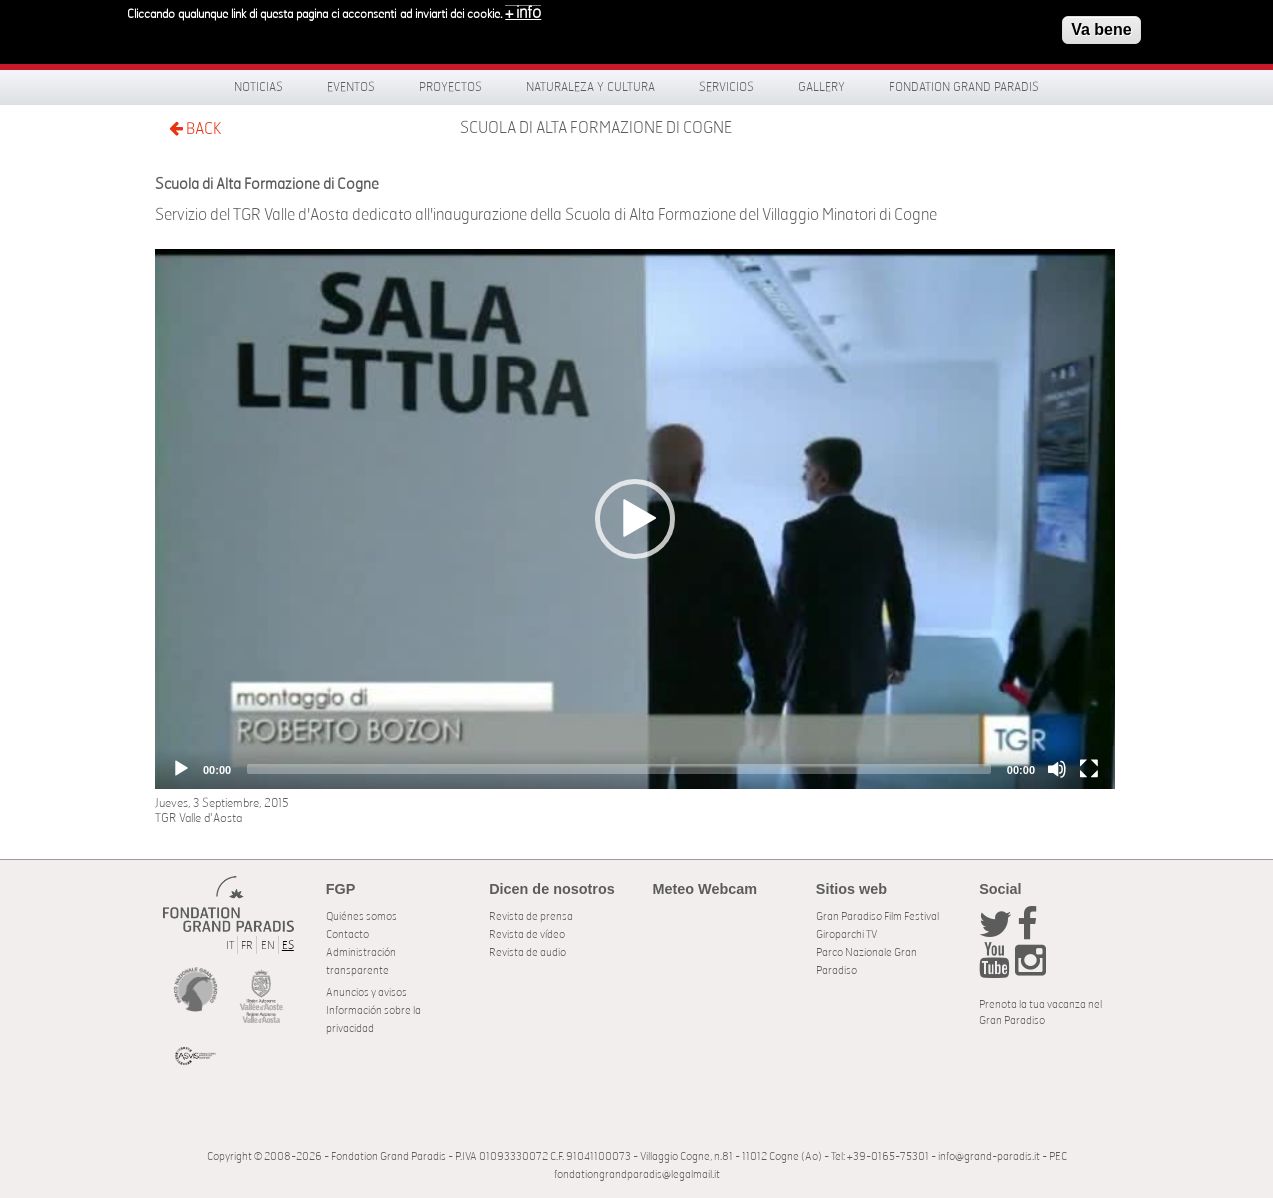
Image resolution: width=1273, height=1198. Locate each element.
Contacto (347, 934)
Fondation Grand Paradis (964, 87)
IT (230, 945)
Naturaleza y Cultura (590, 87)
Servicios (726, 87)
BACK (195, 128)
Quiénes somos (361, 916)
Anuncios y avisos (366, 992)
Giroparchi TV (846, 934)
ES (288, 945)
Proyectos (450, 87)
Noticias (258, 87)
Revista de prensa (531, 916)
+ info (523, 11)
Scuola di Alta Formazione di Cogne (596, 128)
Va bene (1101, 27)
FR (247, 945)
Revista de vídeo (527, 934)
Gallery (821, 87)
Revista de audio (527, 952)
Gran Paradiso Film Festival (877, 916)
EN (268, 945)
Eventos (351, 87)
